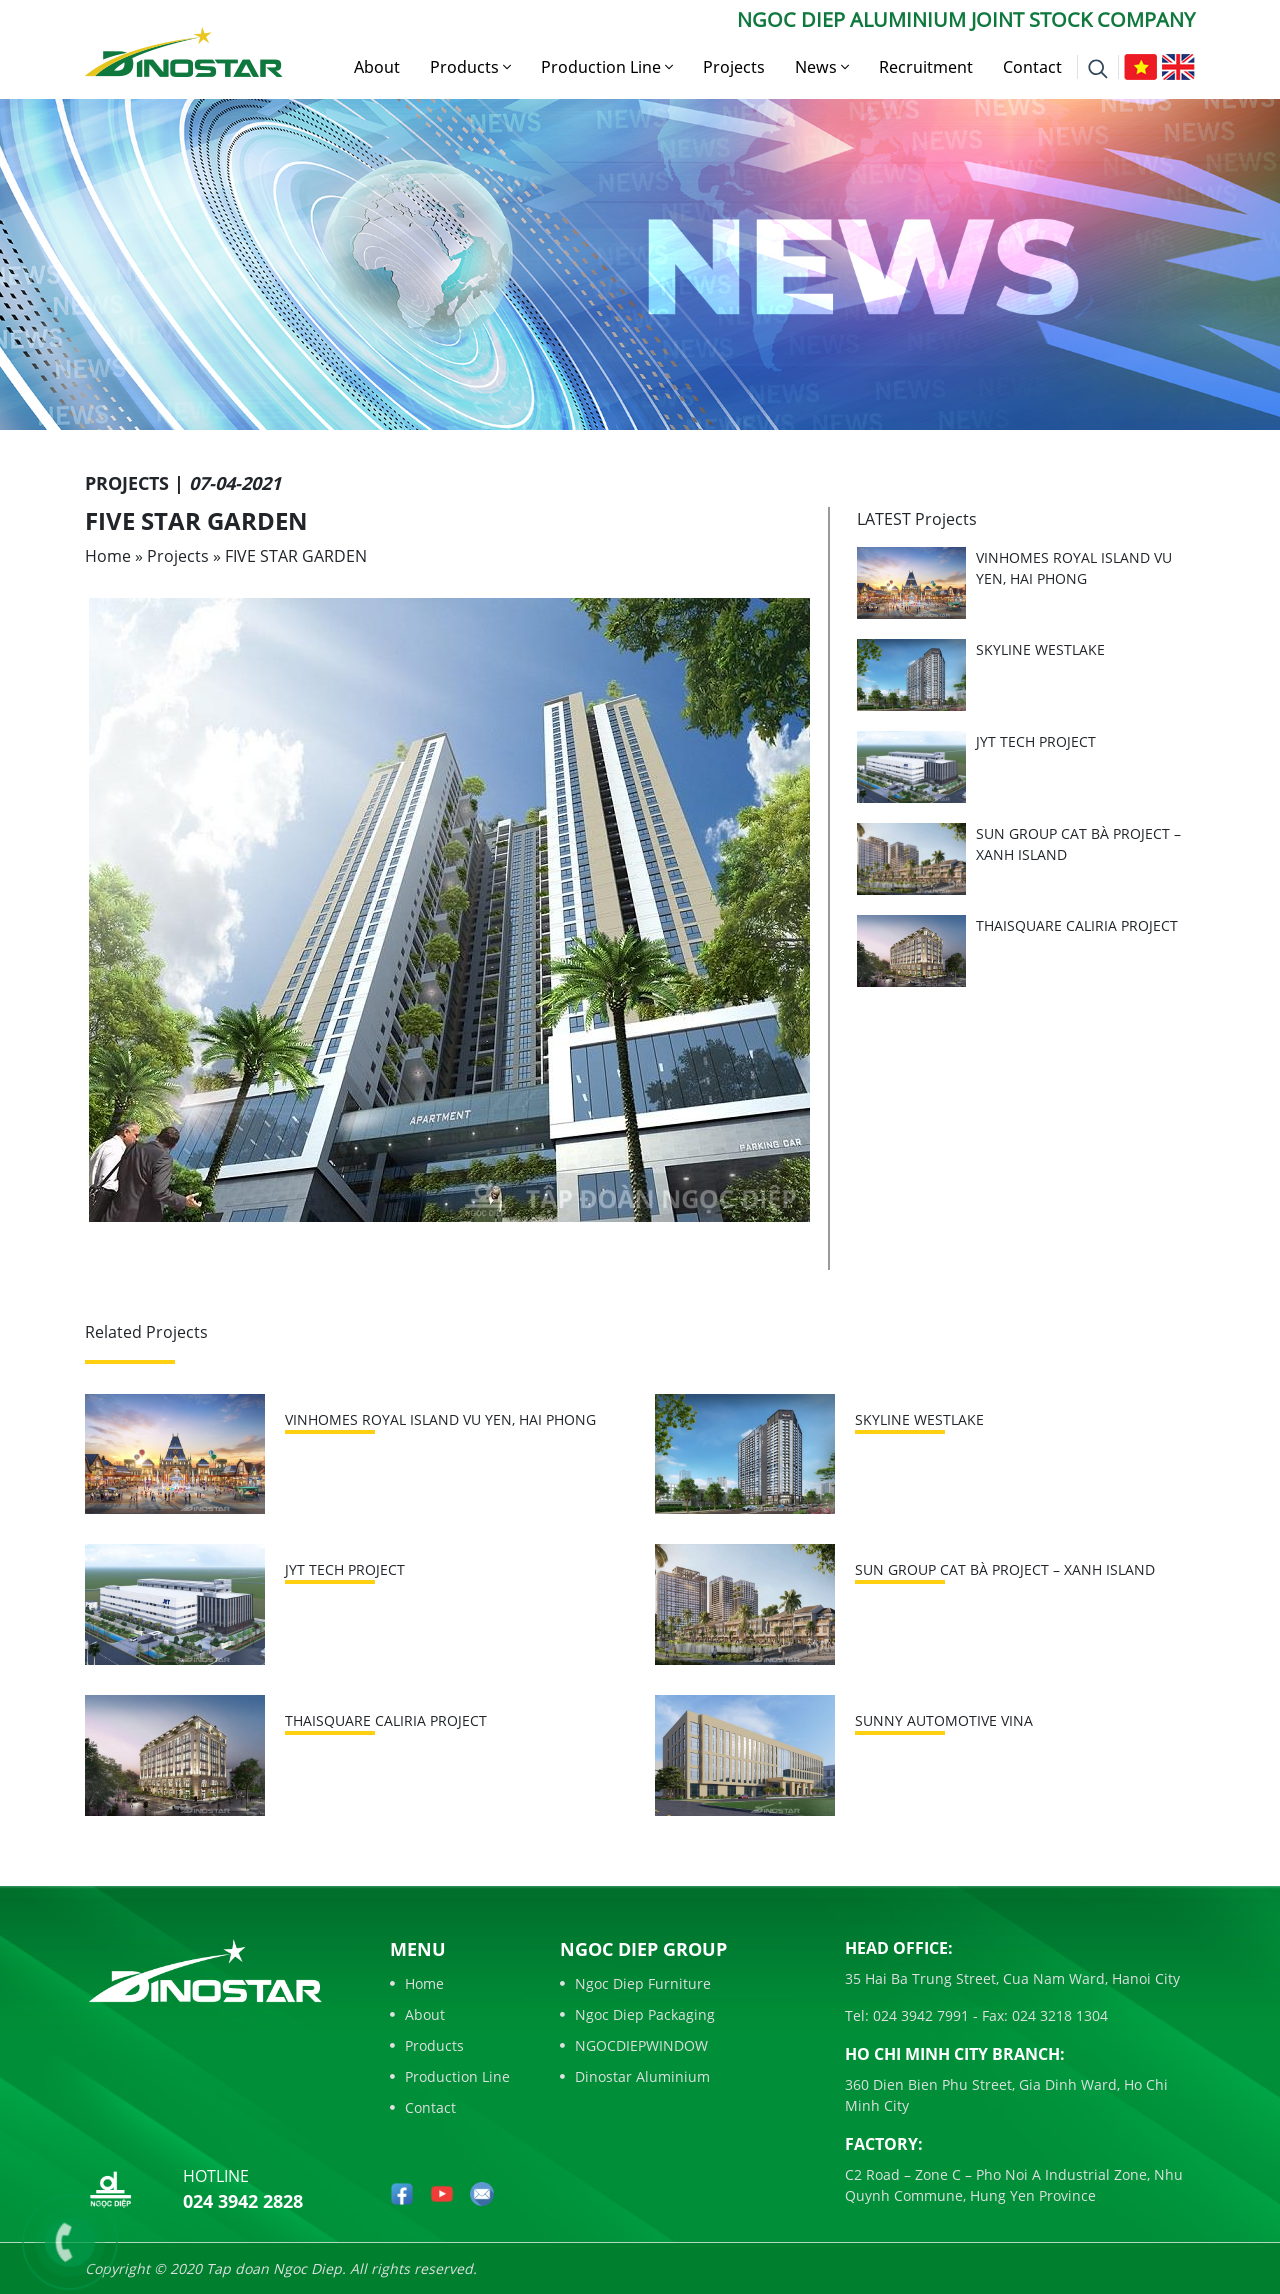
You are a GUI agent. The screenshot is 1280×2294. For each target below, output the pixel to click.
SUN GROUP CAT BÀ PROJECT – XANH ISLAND (1005, 1569)
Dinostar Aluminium (635, 2076)
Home (108, 556)
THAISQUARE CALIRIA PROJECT (1077, 925)
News (822, 67)
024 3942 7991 (919, 2015)
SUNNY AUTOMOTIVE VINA (944, 1720)
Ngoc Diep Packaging (637, 2014)
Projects (734, 67)
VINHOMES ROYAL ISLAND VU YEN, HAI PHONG (440, 1419)
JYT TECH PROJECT (1036, 741)
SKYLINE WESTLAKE (1040, 649)
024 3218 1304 (1058, 2015)
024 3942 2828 (243, 2201)
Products (470, 67)
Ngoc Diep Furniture (635, 1983)
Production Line (607, 67)
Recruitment (926, 67)
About (377, 67)
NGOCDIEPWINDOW (634, 2045)
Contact (1032, 67)
